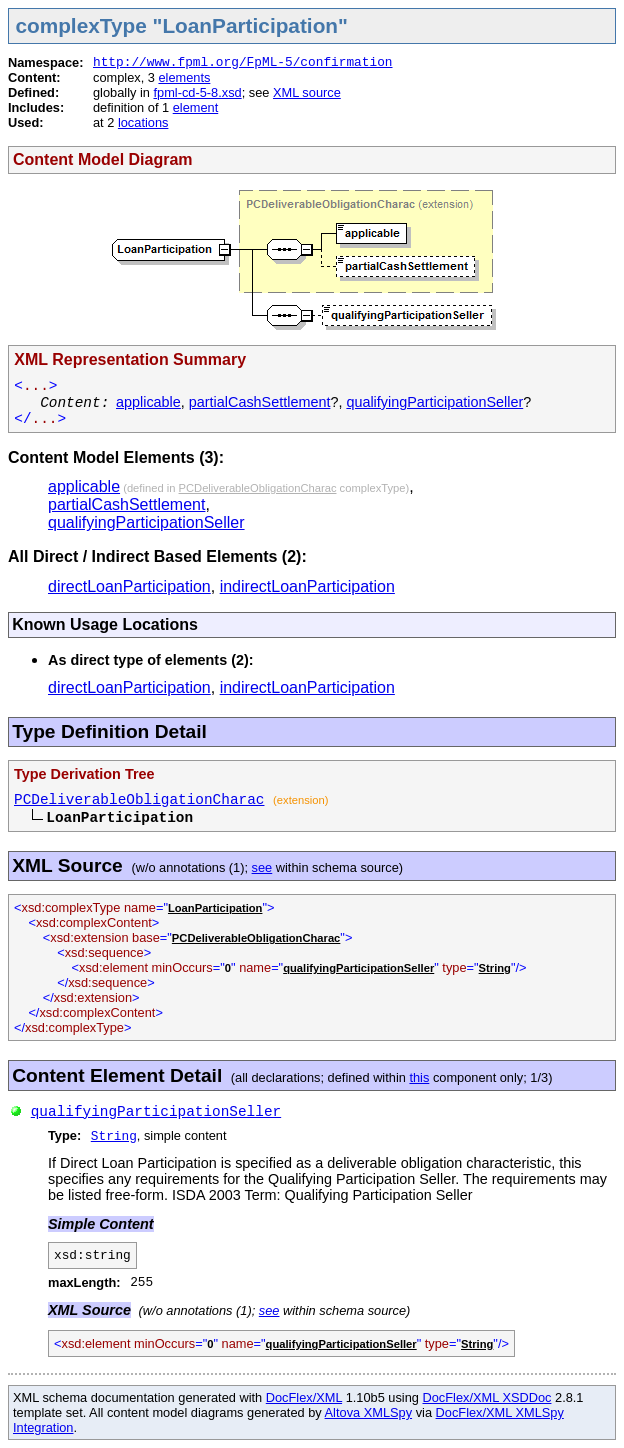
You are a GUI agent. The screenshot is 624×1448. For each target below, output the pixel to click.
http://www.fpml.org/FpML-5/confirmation (243, 62)
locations (143, 122)
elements (184, 77)
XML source (307, 92)
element (196, 107)
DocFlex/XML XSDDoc (487, 1397)
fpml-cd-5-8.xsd (197, 92)
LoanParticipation (215, 908)
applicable (148, 402)
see (262, 867)
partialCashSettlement (260, 402)
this (419, 1077)
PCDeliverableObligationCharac (258, 488)
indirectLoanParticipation (307, 586)
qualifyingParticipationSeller (434, 402)
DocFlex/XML (304, 1397)
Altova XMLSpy (369, 1412)
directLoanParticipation (129, 586)
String (495, 968)
